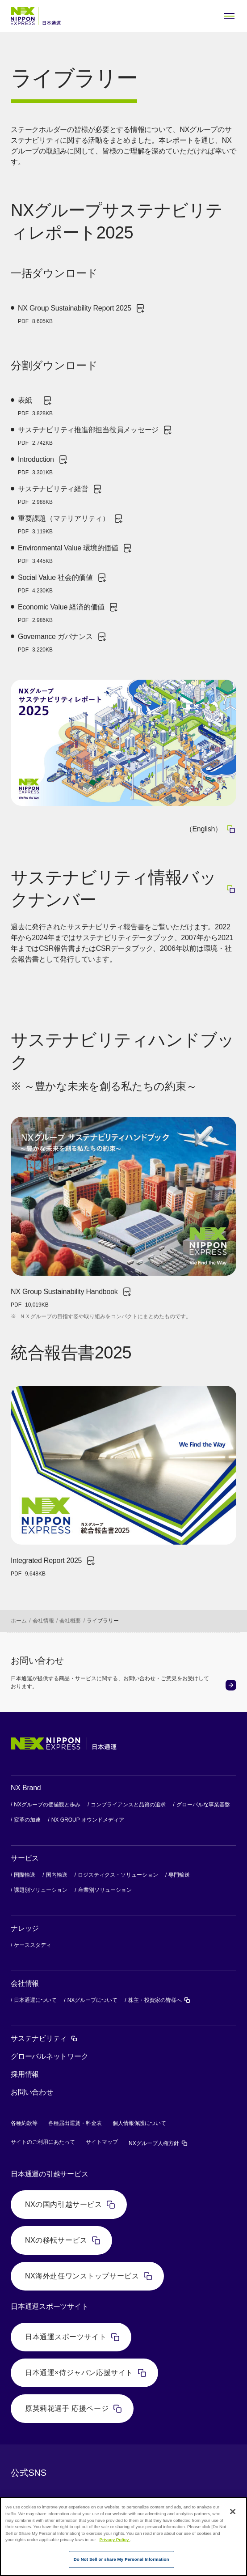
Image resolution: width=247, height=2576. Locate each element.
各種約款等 (24, 2123)
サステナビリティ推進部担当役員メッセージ (95, 436)
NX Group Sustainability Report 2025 (82, 314)
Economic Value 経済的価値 (68, 613)
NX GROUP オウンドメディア (87, 1820)
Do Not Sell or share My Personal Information (121, 2559)
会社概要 (70, 1621)
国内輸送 (56, 1875)
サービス (25, 1858)
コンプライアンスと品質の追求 (128, 1804)
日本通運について (35, 2000)
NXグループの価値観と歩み (47, 1804)
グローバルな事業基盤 (203, 1804)
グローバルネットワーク (49, 2056)
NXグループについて (92, 2000)
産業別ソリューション (105, 1890)
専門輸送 (179, 1875)
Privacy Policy (114, 2539)
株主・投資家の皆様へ (159, 2000)
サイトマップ (102, 2142)
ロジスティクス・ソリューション (118, 1875)
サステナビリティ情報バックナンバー (123, 888)
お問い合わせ (32, 2092)
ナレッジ (25, 1928)
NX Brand (26, 1788)
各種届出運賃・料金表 (75, 2123)
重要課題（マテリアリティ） (71, 524)
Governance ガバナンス (62, 642)
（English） (210, 829)
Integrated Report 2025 (53, 1566)
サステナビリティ (44, 2038)
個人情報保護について (139, 2123)
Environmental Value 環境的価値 (75, 554)
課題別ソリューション (40, 1890)
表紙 (35, 406)
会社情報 (43, 1621)
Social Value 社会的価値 (62, 583)
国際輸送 (24, 1875)
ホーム (19, 1621)
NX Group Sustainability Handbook (71, 1297)
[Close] (233, 2511)
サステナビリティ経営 (60, 495)
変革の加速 (27, 1820)
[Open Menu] (229, 16)
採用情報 (25, 2074)
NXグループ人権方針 (158, 2143)
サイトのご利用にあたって (43, 2142)
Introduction (43, 465)
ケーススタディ (32, 1945)
